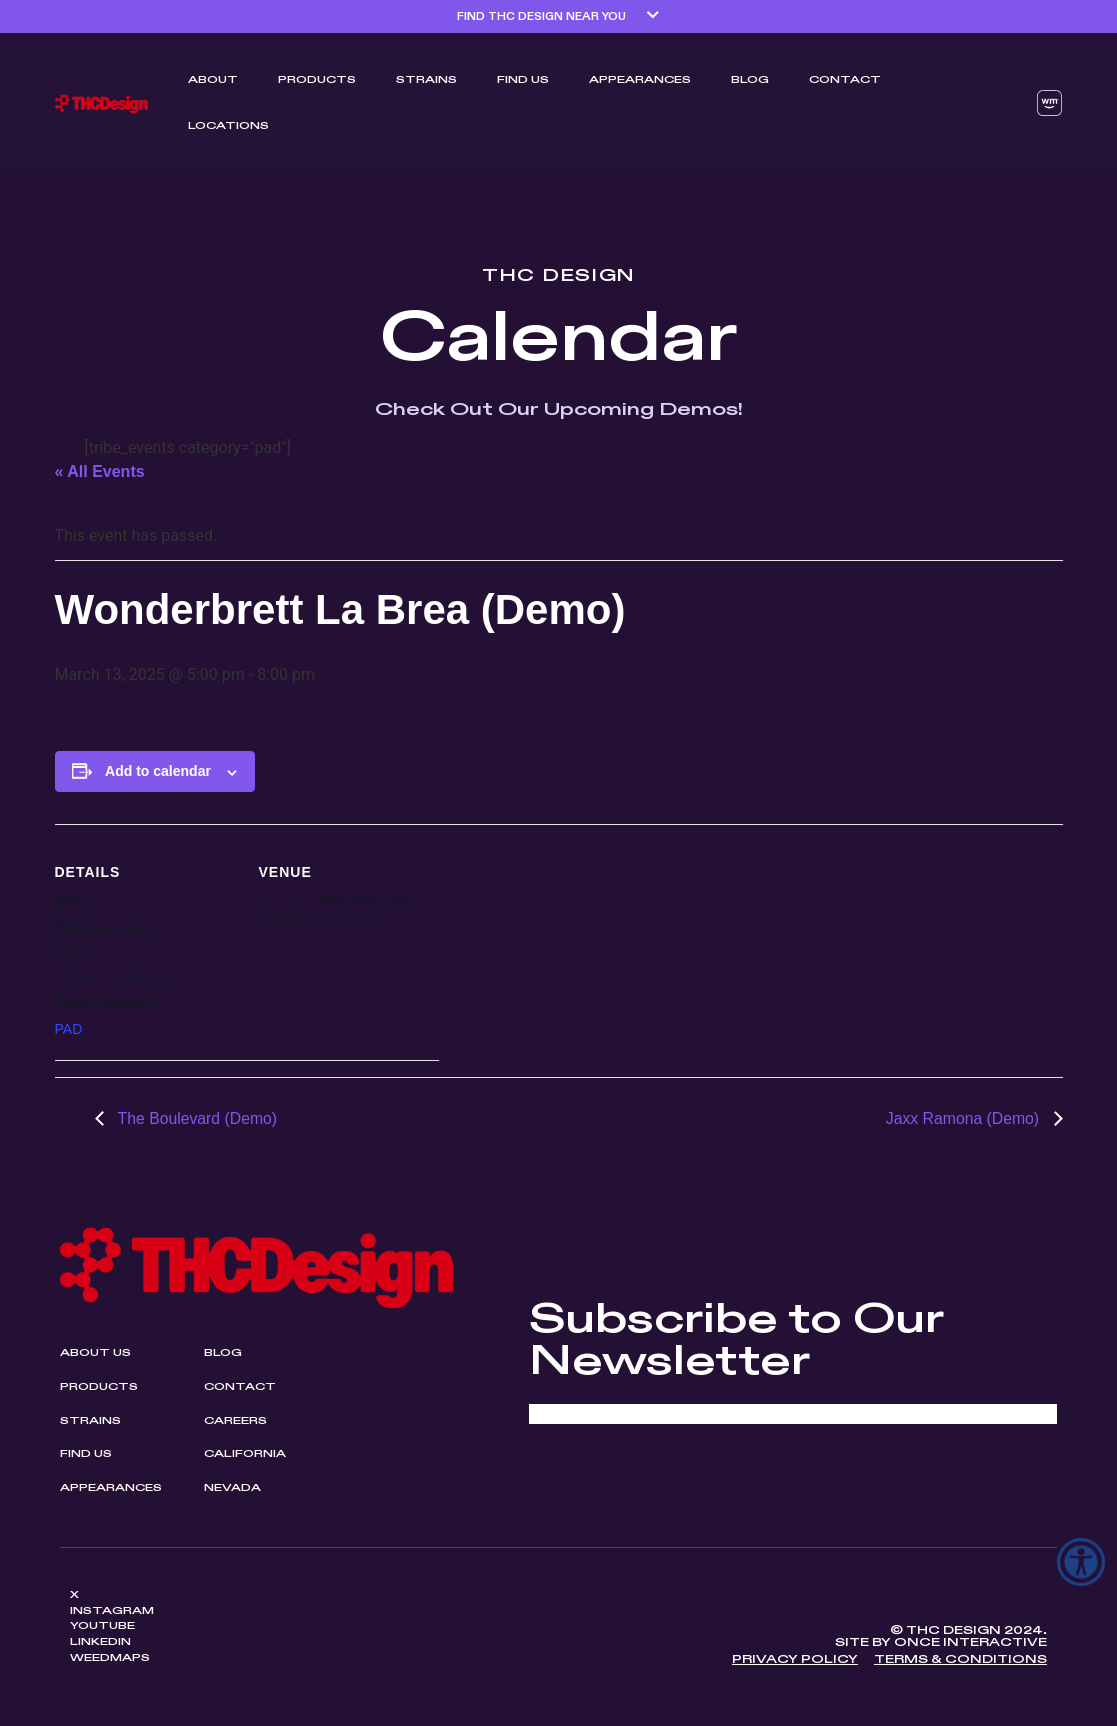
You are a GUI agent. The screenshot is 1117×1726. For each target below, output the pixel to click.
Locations (228, 126)
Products (317, 80)
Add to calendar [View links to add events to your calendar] (158, 771)
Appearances (640, 80)
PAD (69, 1029)
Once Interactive (970, 1644)
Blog (750, 80)
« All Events (100, 471)
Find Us (523, 80)
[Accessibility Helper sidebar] (1081, 1562)
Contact (845, 80)
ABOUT (213, 80)
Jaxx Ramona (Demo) (963, 1118)
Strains (426, 80)
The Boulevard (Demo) (197, 1118)
